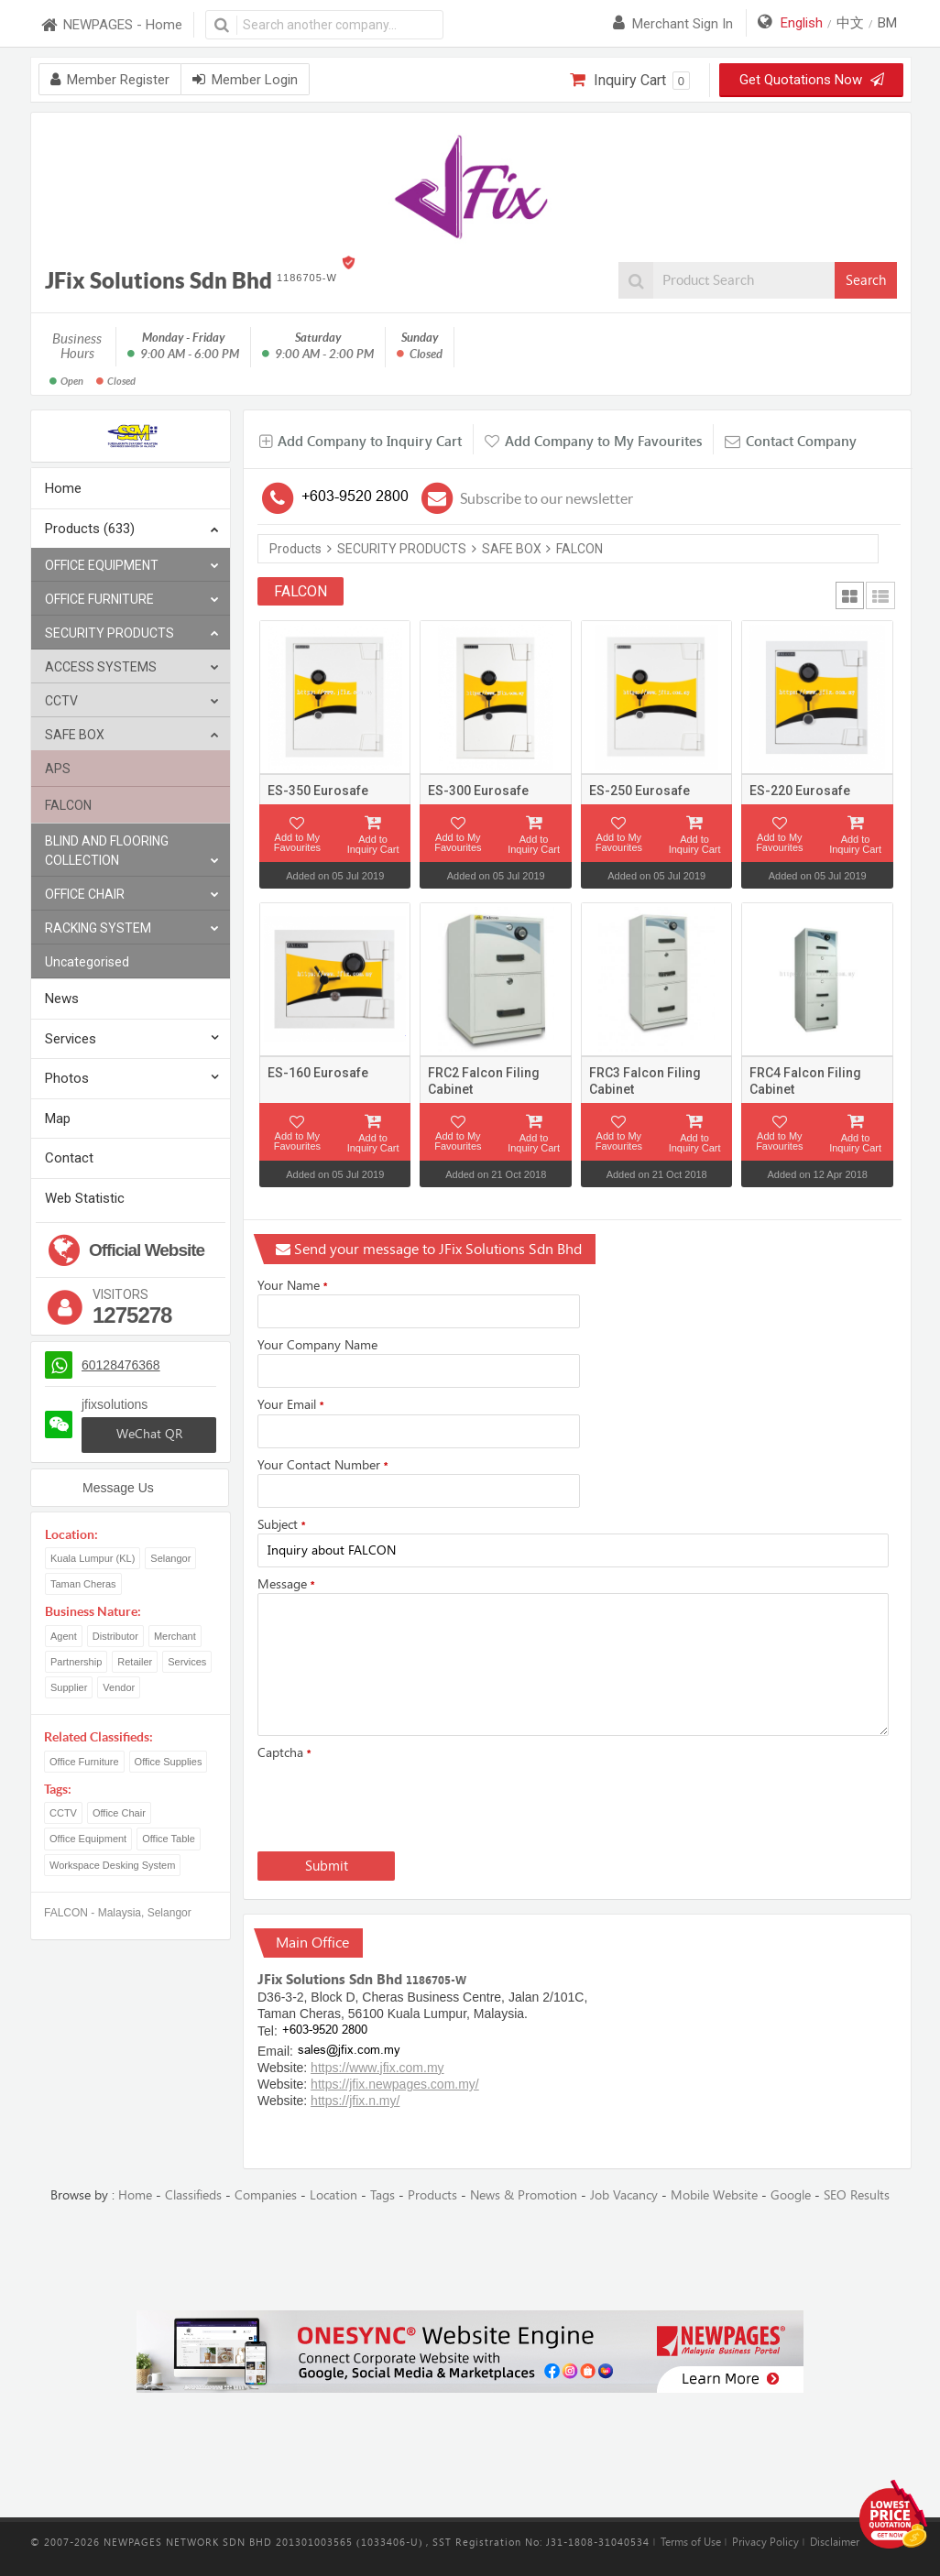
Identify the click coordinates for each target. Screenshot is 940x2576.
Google (791, 2195)
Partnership (76, 1661)
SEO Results (857, 2195)
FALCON (68, 805)
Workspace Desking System (112, 1865)
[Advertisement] (470, 2258)
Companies (266, 2195)
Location (333, 2195)
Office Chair (119, 1812)
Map (58, 1118)
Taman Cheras (83, 1583)
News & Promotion (523, 2195)
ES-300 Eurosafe (478, 790)
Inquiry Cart (630, 80)
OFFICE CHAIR (132, 894)
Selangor (170, 1558)
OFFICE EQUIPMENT (132, 565)
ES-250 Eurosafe (639, 790)
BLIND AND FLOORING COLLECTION (132, 852)
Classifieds (193, 2195)
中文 (850, 23)
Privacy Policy (765, 2542)
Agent (63, 1636)
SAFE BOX (132, 735)
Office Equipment (87, 1838)
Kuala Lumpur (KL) (92, 1558)
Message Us (118, 1487)
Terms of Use (691, 2542)
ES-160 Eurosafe (318, 1072)
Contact (69, 1158)
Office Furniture (84, 1761)
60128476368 (121, 1365)
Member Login (245, 79)
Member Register (109, 79)
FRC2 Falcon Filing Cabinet (484, 1081)
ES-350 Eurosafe (318, 790)
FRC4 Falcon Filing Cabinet (805, 1081)
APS (58, 768)
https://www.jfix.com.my (377, 2067)
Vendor (119, 1687)
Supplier (68, 1687)
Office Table (168, 1838)
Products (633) (132, 530)
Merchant (175, 1636)
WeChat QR (149, 1434)
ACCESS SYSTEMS (132, 667)
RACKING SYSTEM (132, 928)
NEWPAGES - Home (110, 25)
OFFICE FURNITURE (132, 599)
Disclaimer (834, 2542)
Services (70, 1039)
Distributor (115, 1636)
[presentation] (396, 1802)
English (802, 23)
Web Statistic (85, 1198)
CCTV (132, 701)
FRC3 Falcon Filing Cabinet (645, 1081)
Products (295, 548)
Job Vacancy (624, 2195)
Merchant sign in (673, 24)
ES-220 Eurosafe (799, 790)
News (62, 998)
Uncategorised (87, 962)
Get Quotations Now (811, 79)
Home (63, 488)
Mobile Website (714, 2195)
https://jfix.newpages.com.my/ (395, 2084)
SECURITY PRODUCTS (132, 633)
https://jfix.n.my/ (355, 2100)
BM (887, 23)
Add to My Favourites (297, 842)
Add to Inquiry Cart (373, 844)
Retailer (134, 1661)
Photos (67, 1078)
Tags (382, 2195)
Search (866, 280)
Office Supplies (168, 1761)
